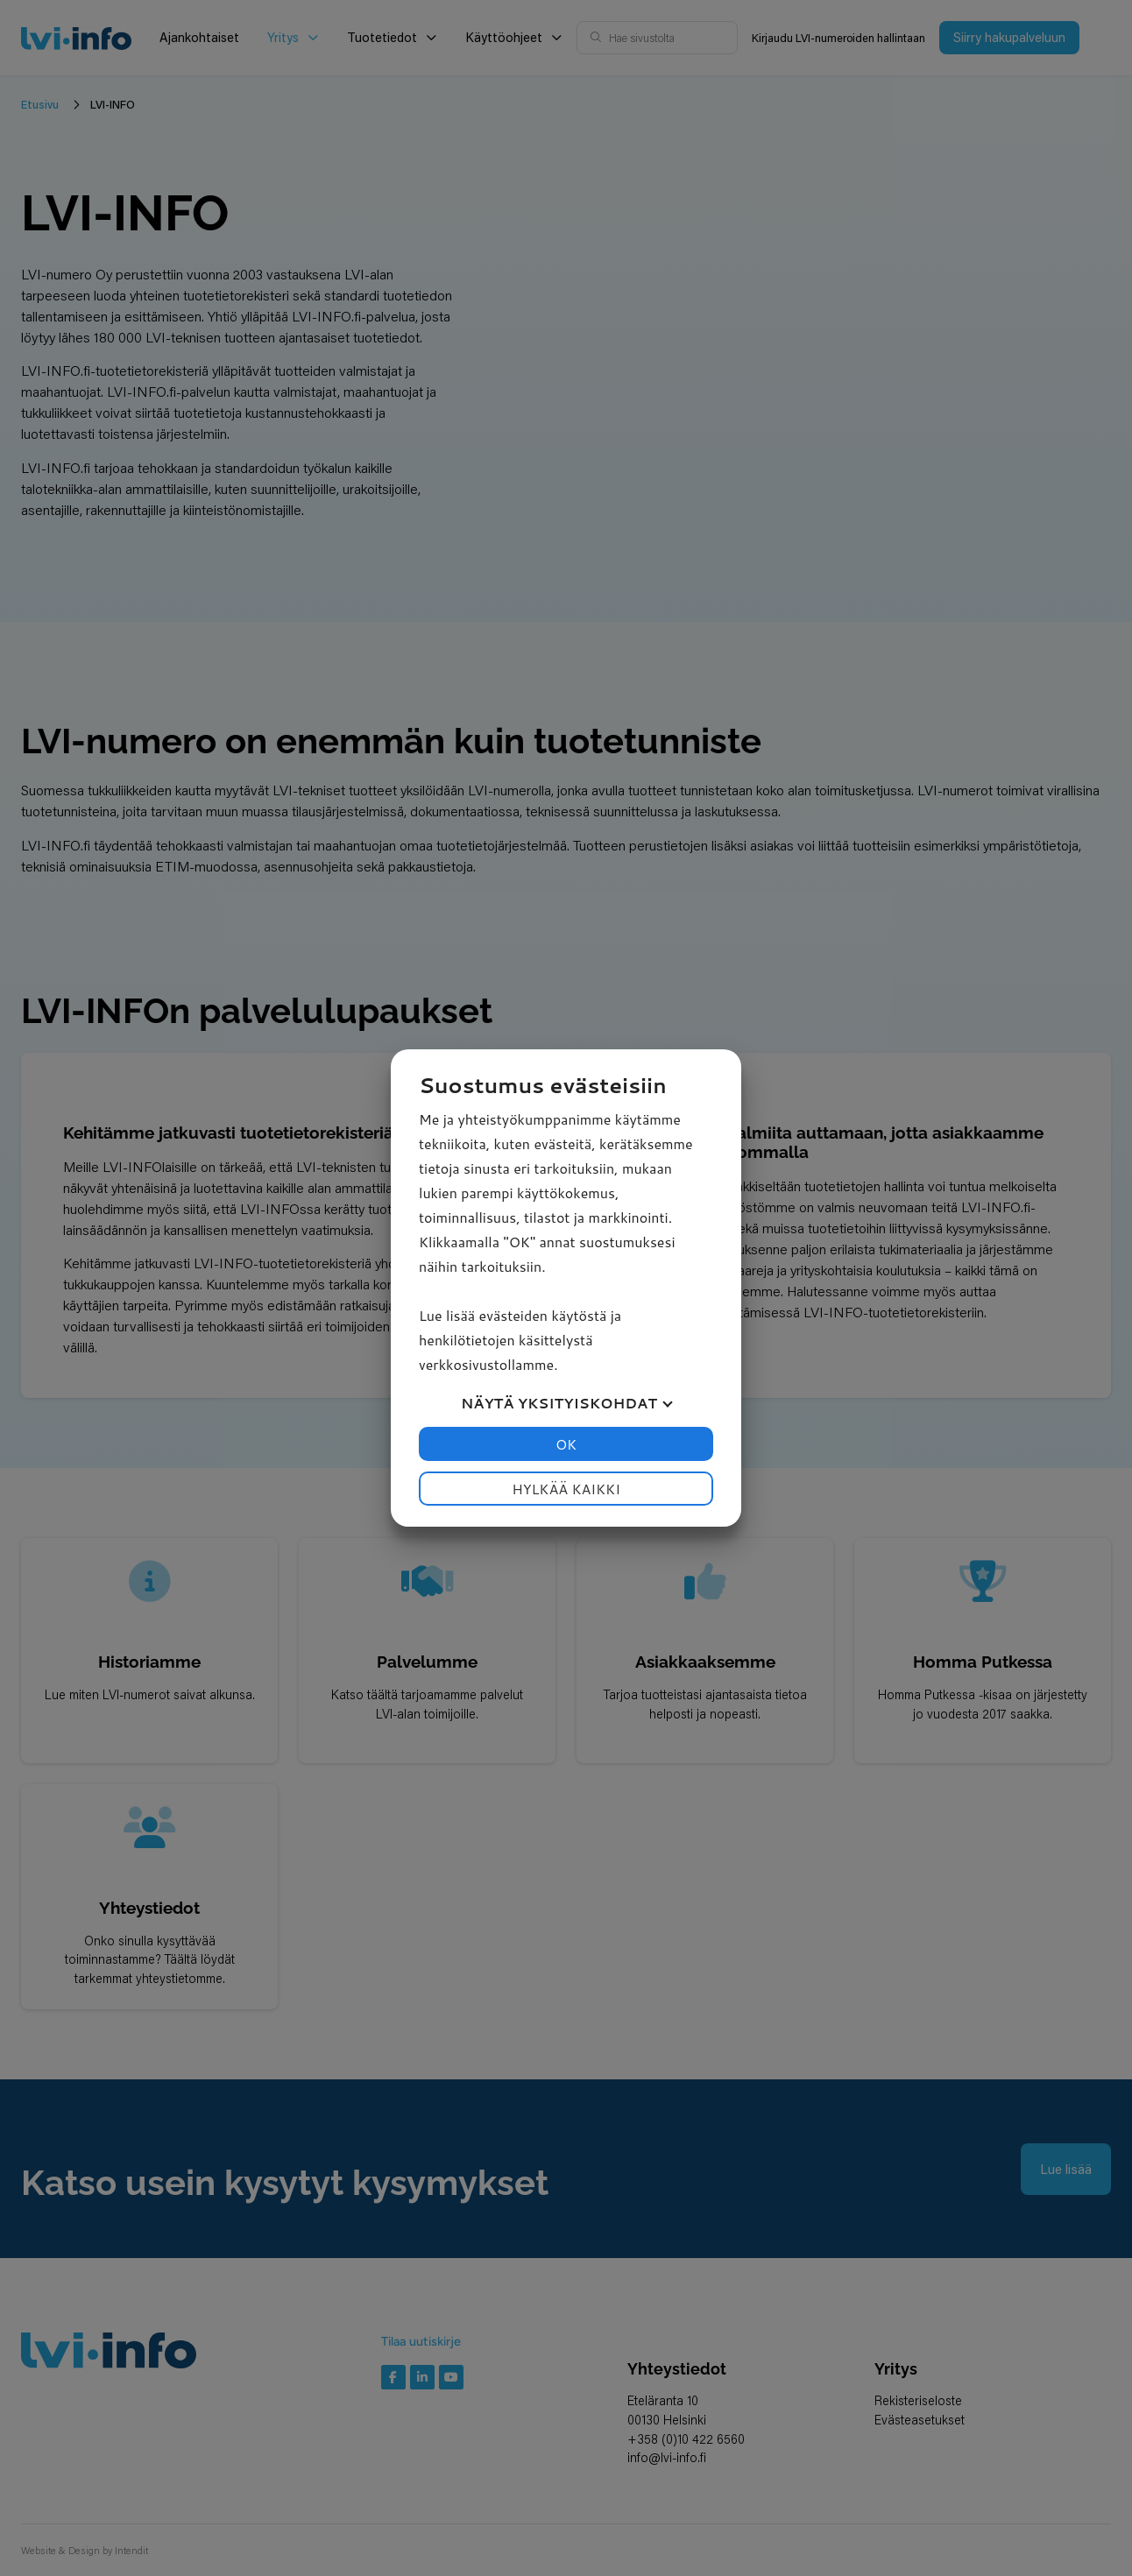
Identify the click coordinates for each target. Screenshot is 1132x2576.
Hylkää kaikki (566, 1489)
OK (566, 1444)
